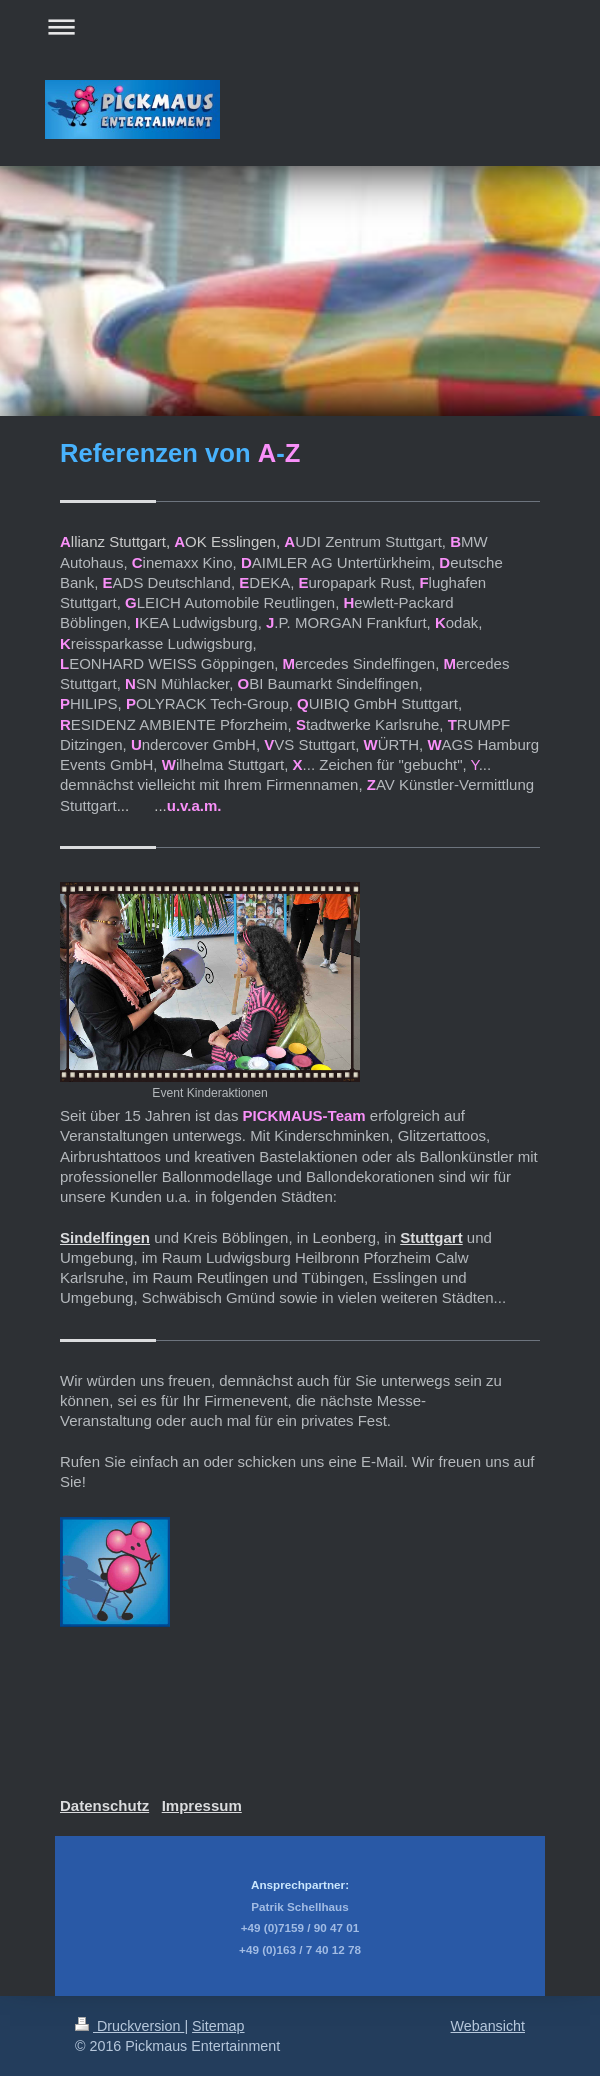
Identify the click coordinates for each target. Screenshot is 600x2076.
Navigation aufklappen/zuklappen (300, 26)
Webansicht (488, 2026)
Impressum (202, 1805)
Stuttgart (431, 1237)
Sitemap (218, 2026)
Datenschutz (104, 1805)
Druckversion (129, 2026)
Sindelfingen (105, 1237)
